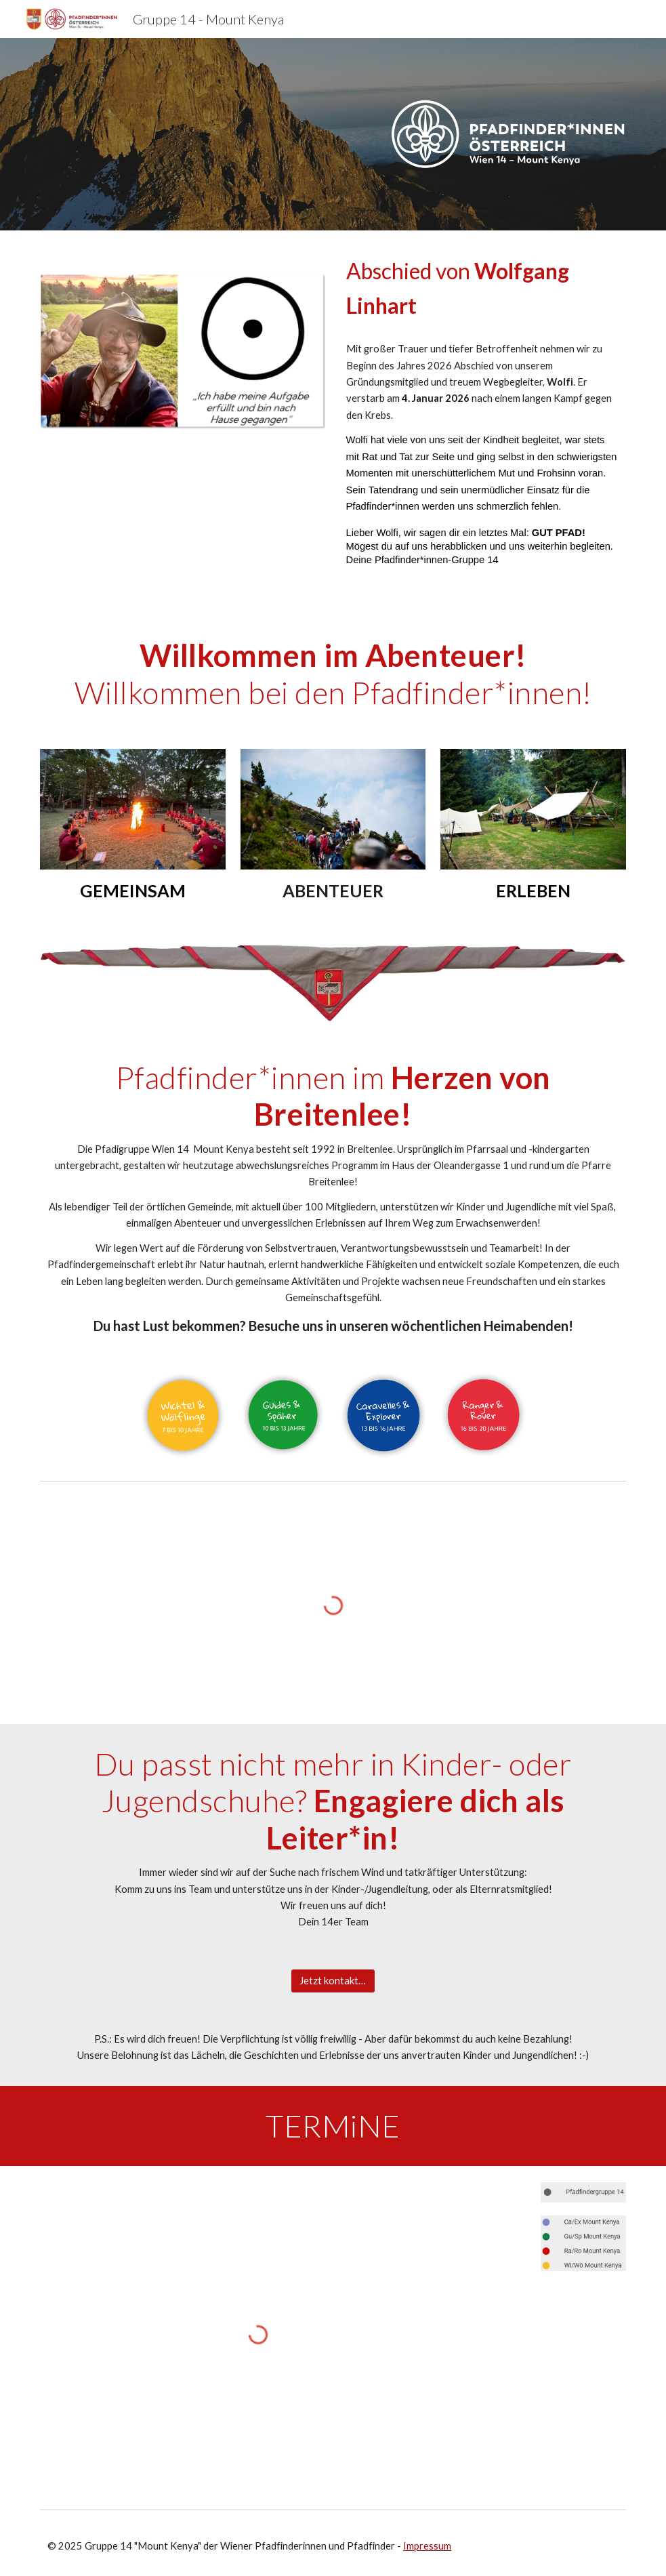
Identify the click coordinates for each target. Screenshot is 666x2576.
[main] (483, 289)
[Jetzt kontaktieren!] (333, 1981)
